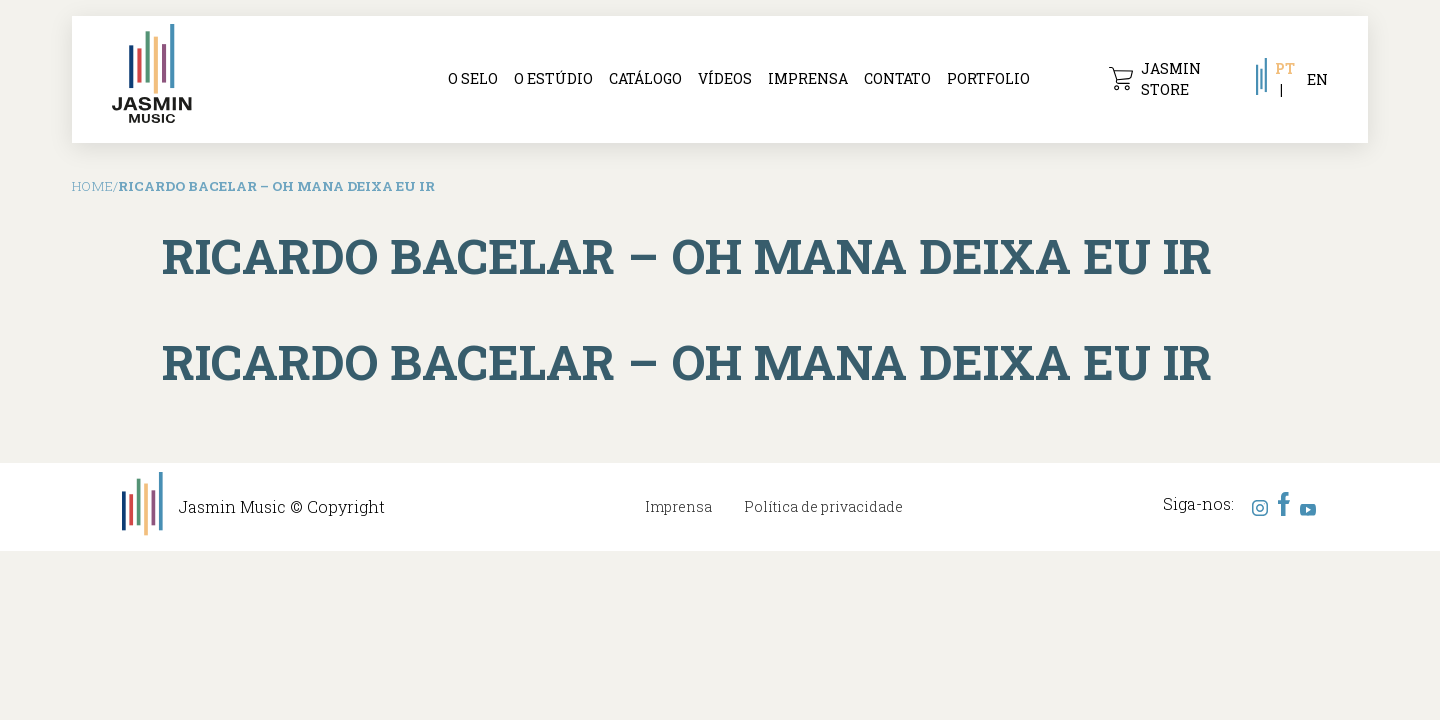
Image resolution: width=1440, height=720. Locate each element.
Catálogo (645, 78)
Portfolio (988, 78)
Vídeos (725, 78)
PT (1285, 68)
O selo (473, 78)
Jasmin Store (1155, 79)
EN (1317, 79)
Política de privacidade (823, 506)
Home (92, 186)
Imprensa (808, 78)
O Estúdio (553, 78)
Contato (897, 78)
